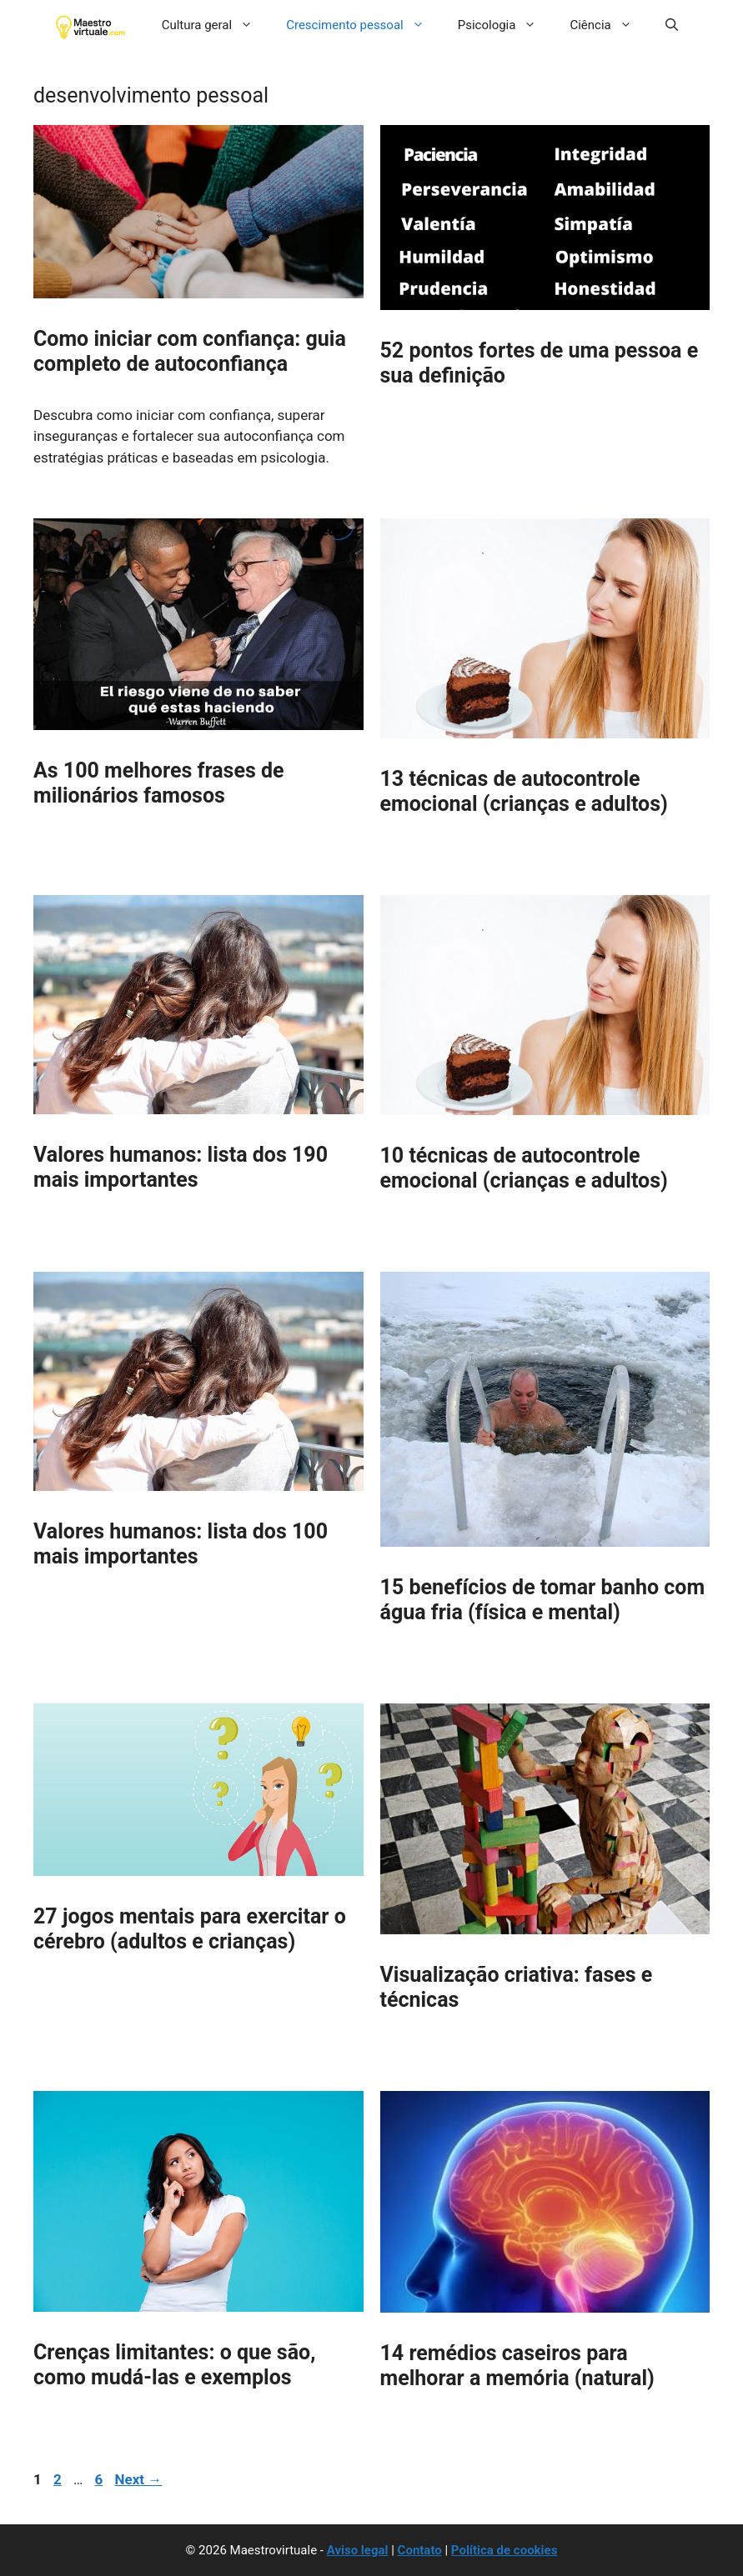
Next (139, 2479)
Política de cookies (504, 2550)
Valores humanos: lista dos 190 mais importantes (180, 1167)
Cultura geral (216, 25)
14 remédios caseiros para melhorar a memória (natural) (517, 2365)
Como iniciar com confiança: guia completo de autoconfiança (189, 351)
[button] (672, 25)
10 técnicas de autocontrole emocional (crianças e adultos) (524, 1168)
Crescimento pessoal (363, 25)
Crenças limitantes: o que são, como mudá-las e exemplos (174, 2364)
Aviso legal (358, 2550)
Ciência (609, 25)
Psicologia (506, 25)
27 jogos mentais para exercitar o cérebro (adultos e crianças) (189, 1928)
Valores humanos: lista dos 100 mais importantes (180, 1543)
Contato (420, 2550)
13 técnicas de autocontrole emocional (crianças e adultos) (524, 791)
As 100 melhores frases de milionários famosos (158, 783)
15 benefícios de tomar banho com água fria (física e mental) (542, 1599)
